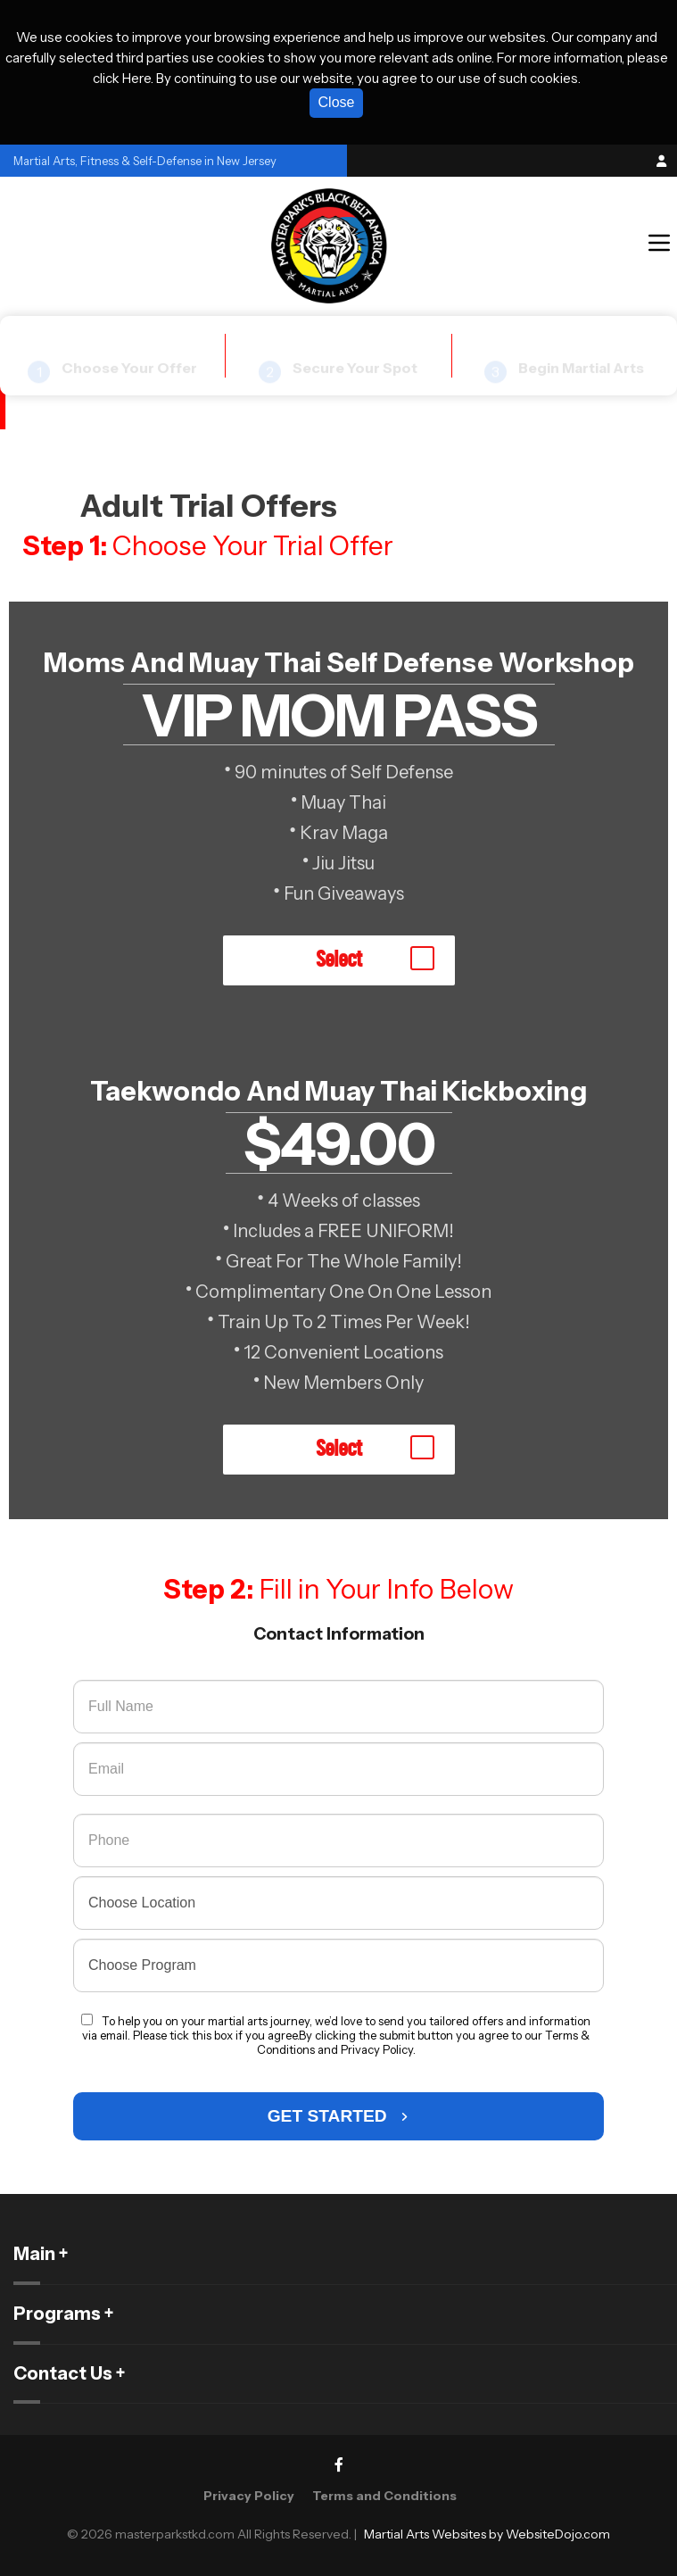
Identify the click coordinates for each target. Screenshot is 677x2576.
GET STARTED (339, 2116)
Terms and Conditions (384, 2496)
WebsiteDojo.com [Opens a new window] (558, 2534)
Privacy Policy (248, 2496)
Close (336, 102)
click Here (122, 78)
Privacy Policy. (378, 2049)
